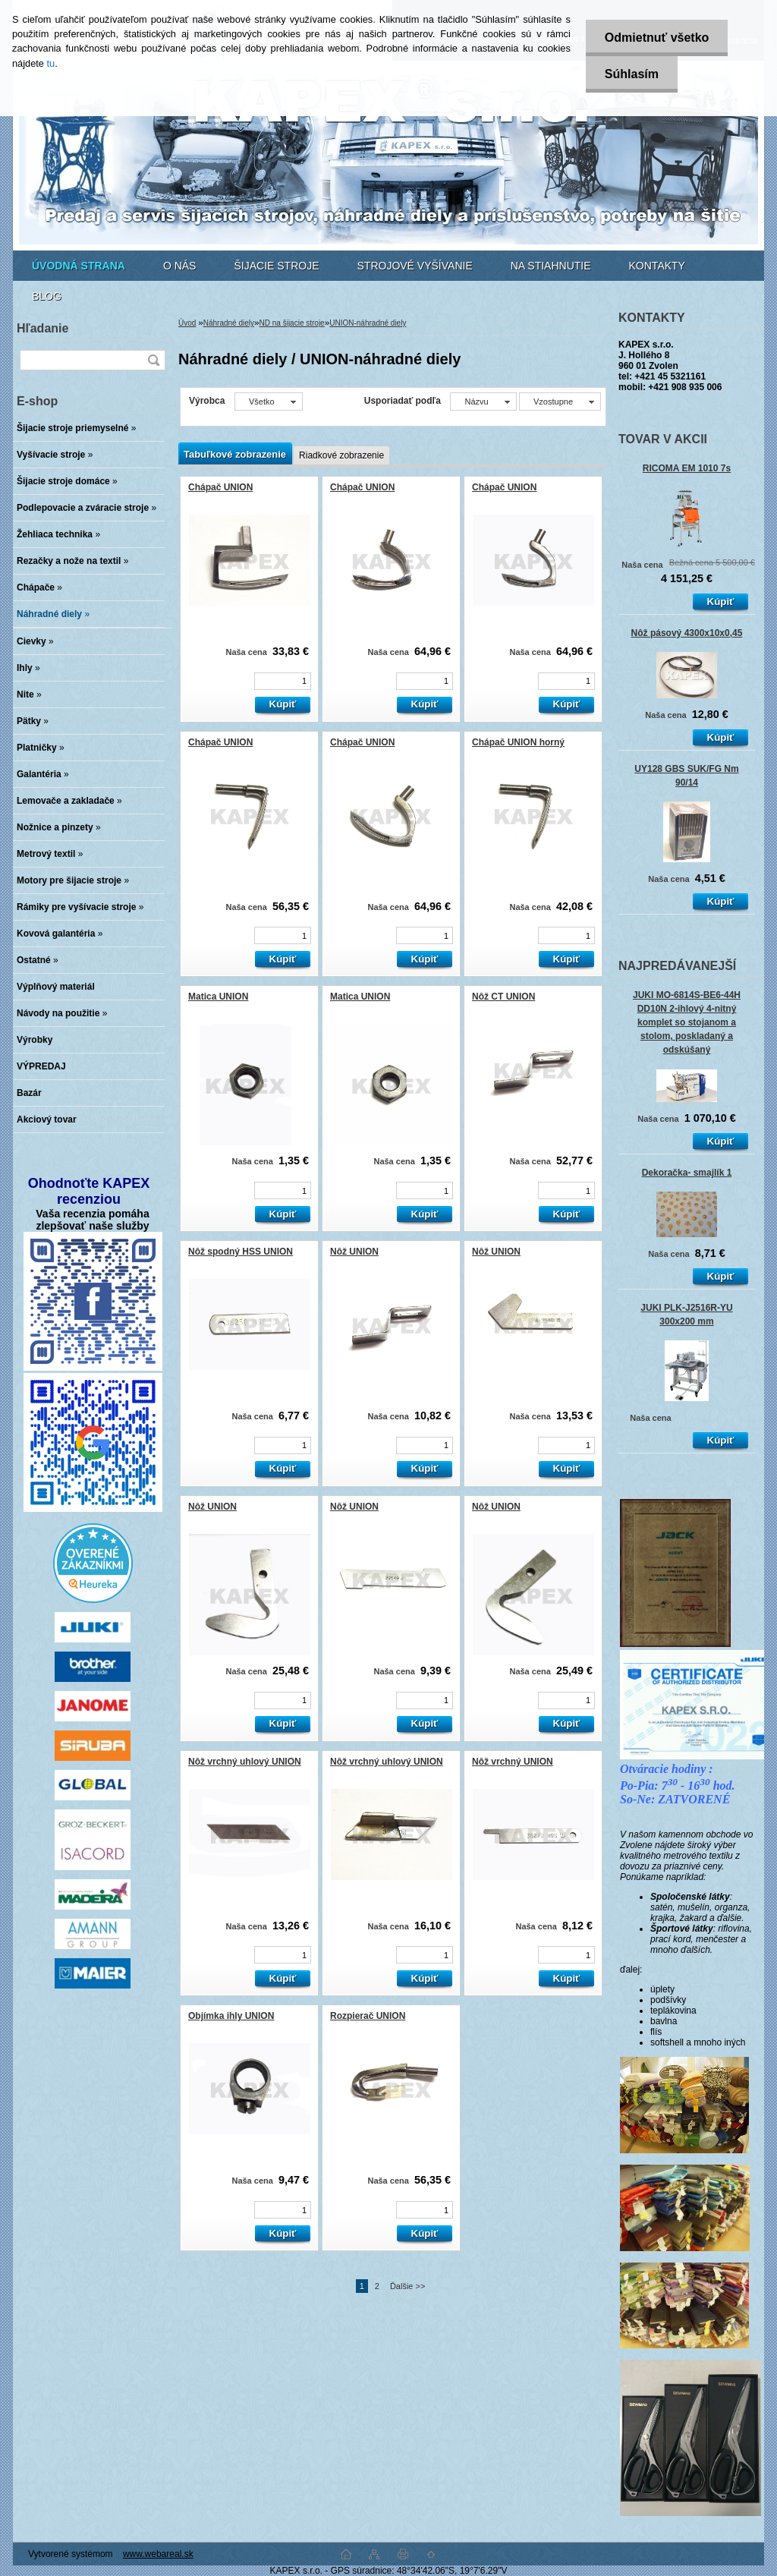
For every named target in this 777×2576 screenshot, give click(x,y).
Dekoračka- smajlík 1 (687, 1172)
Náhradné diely (228, 323)
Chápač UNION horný (518, 742)
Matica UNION (218, 996)
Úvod (187, 323)
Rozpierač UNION (367, 2016)
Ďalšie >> (407, 2286)
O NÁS (180, 266)
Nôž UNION (354, 1251)
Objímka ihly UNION (231, 2016)
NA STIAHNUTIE (551, 266)
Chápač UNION (220, 487)
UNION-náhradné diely (367, 323)
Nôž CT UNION (503, 996)
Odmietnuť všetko (657, 37)
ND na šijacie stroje (292, 323)
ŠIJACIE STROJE (276, 266)
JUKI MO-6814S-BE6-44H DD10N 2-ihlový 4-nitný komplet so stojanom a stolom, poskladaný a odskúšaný (687, 1023)
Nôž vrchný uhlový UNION (244, 1761)
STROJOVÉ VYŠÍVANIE (415, 266)
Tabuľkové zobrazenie (235, 454)
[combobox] (483, 401)
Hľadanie (42, 328)
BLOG (46, 296)
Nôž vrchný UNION (512, 1761)
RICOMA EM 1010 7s (687, 468)
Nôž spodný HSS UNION (240, 1251)
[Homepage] (78, 265)
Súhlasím (632, 74)
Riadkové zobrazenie (341, 455)
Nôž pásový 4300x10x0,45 (687, 633)
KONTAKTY (657, 266)
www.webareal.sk (158, 2554)
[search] (153, 360)
